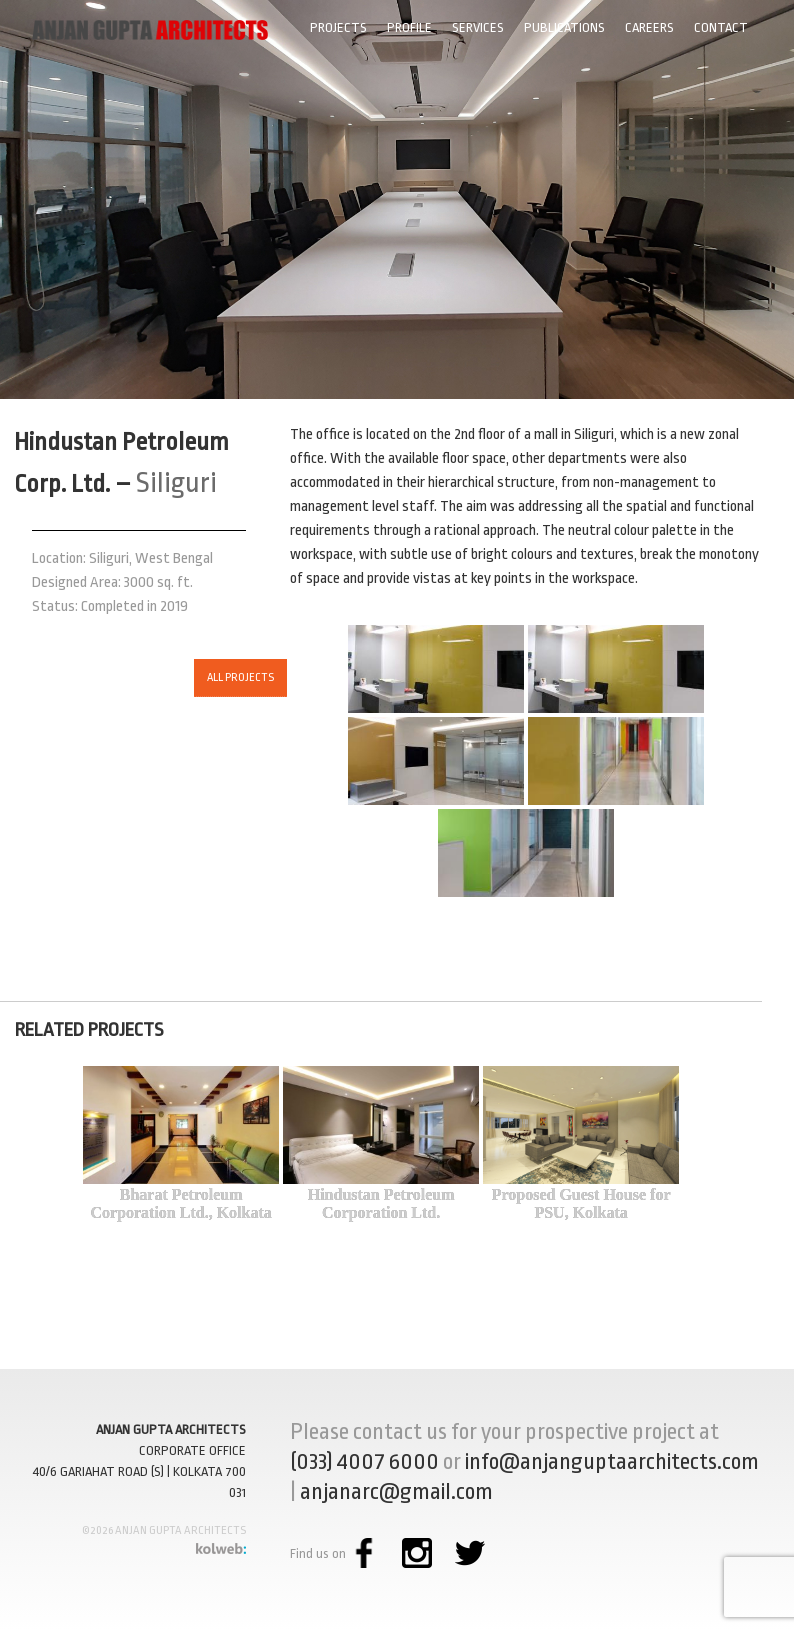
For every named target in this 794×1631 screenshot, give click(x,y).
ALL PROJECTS (199, 677)
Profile (409, 27)
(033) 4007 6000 (364, 1462)
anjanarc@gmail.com (396, 1492)
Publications (564, 27)
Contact (721, 27)
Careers (649, 27)
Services (478, 27)
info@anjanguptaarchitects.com (612, 1462)
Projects (338, 27)
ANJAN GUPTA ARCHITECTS (171, 1429)
